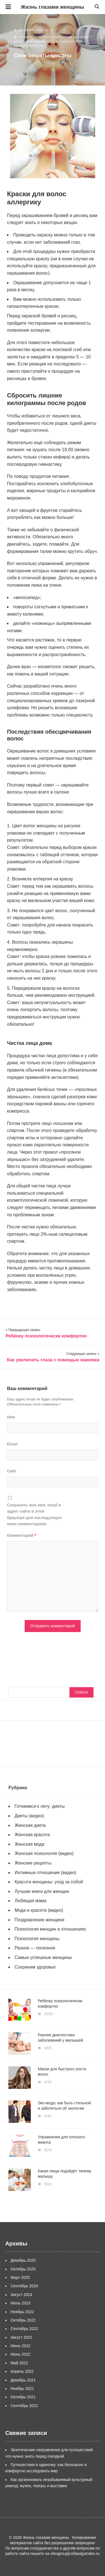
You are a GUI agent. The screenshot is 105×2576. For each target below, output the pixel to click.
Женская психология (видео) (44, 1853)
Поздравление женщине (40, 1919)
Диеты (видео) (30, 1815)
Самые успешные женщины (44, 1957)
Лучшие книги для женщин (42, 1891)
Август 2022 (21, 2337)
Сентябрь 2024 (24, 2286)
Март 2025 (20, 2277)
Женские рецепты (33, 1863)
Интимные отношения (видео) (46, 1872)
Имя (11, 1417)
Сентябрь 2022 (24, 2328)
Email (12, 1444)
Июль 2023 (21, 2303)
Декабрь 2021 (23, 2380)
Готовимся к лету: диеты (40, 1806)
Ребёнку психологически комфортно (46, 1336)
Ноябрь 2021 (22, 2388)
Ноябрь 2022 (22, 2312)
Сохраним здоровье (35, 1967)
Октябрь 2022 (23, 2320)
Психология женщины (37, 1938)
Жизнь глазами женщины (52, 7)
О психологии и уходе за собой (62, 37)
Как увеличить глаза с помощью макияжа (53, 1359)
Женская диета (30, 1825)
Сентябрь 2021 (24, 2405)
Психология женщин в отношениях (51, 1929)
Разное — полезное (35, 1947)
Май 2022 (19, 2363)
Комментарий (21, 1535)
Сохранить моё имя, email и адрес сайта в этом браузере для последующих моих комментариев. (34, 1514)
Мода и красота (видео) (39, 1910)
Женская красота (32, 1834)
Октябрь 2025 (23, 2269)
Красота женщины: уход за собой (43, 41)
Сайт (12, 1471)
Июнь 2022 (21, 2354)
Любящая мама (31, 1900)
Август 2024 (21, 2294)
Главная (25, 37)
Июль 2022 (21, 2346)
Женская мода (30, 1844)
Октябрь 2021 (23, 2397)
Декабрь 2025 (23, 2260)
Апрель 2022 (22, 2371)
